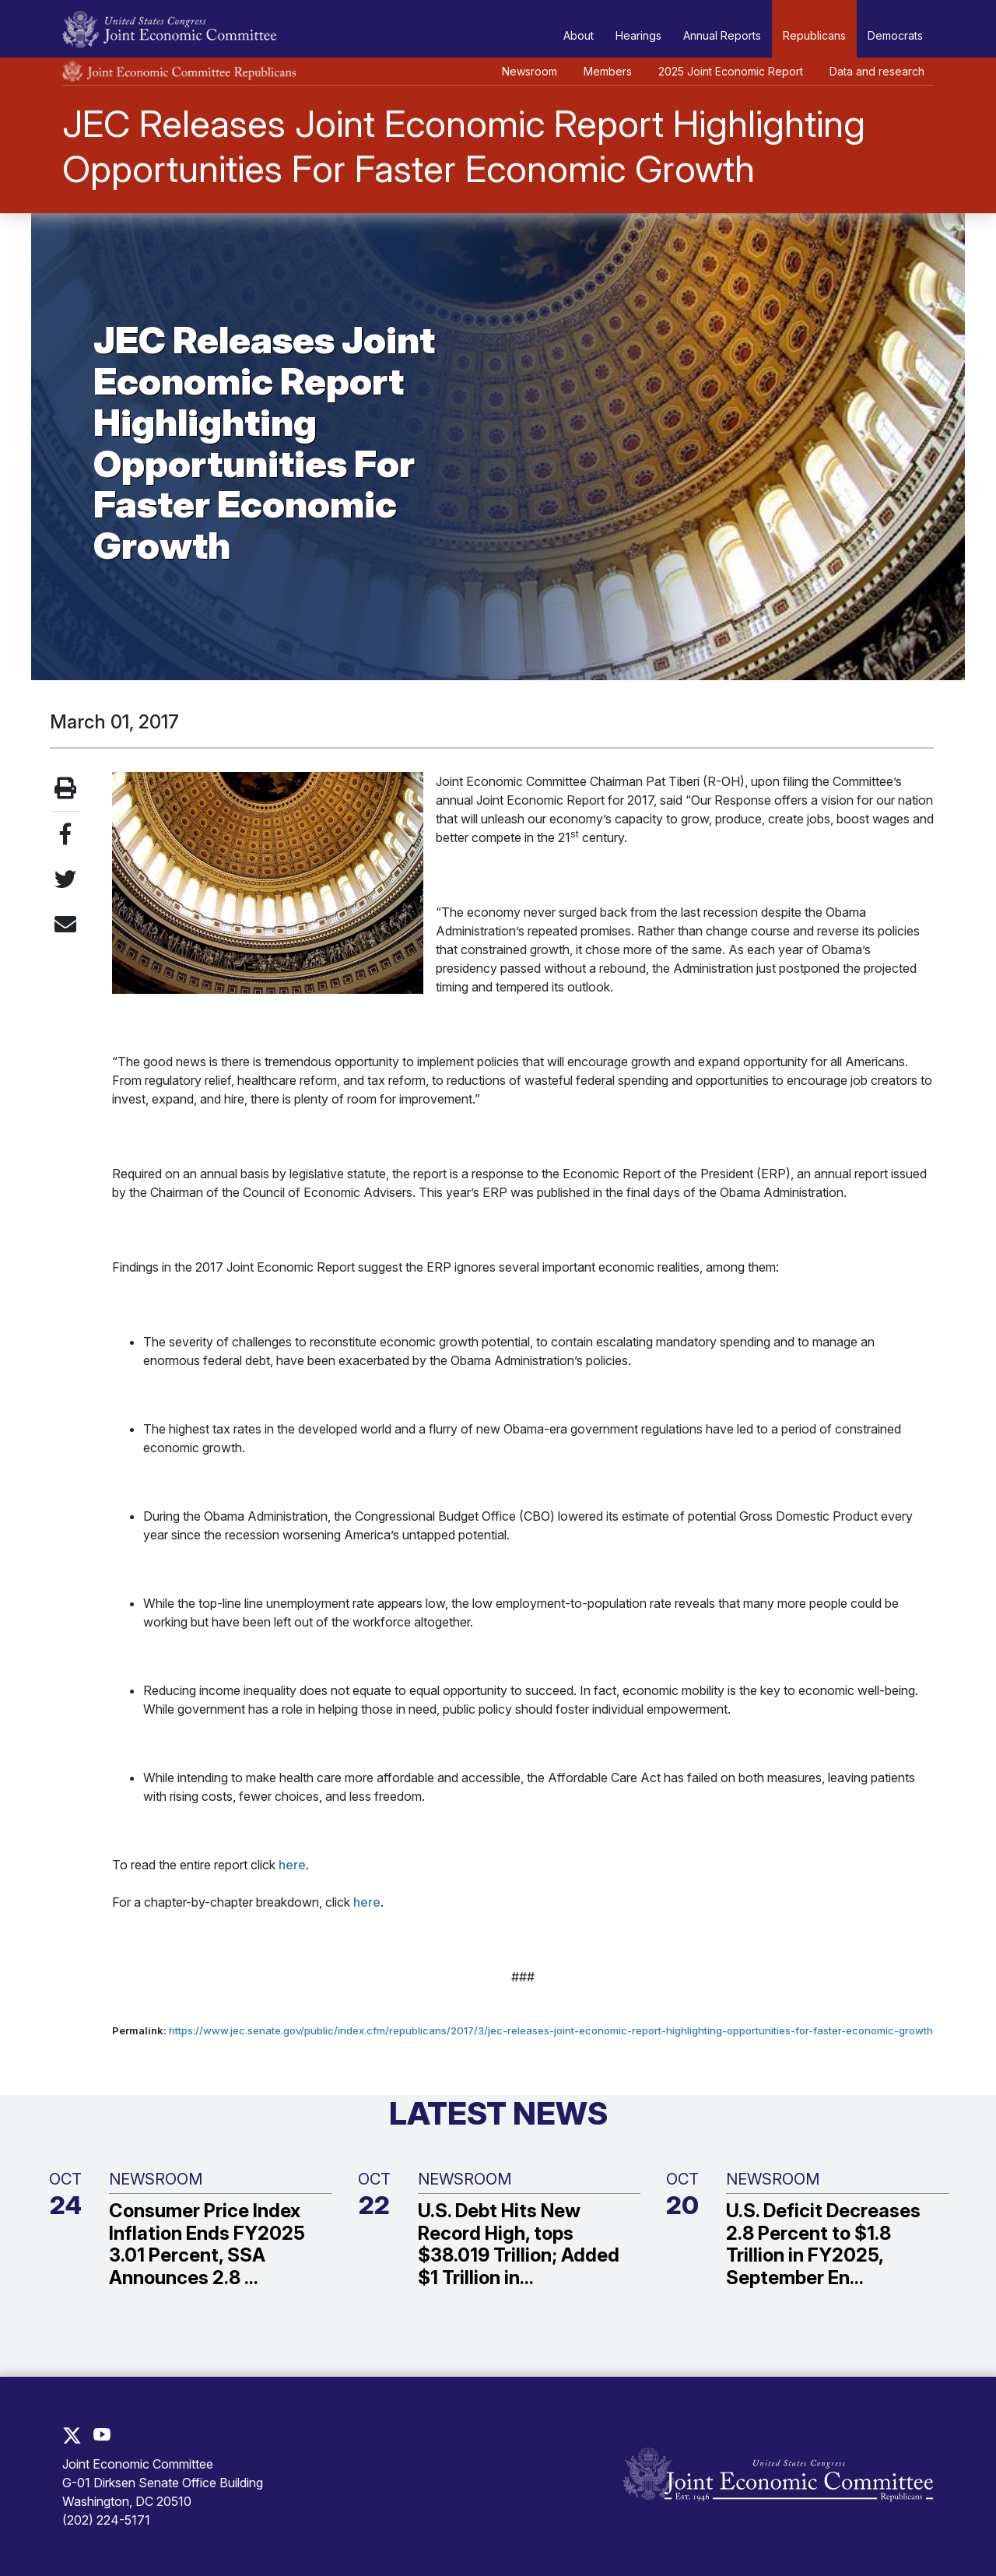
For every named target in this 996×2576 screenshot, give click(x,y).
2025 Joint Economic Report (730, 71)
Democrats (895, 35)
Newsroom (529, 71)
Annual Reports (722, 35)
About (578, 35)
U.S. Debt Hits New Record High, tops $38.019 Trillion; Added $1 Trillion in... (518, 2244)
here (292, 1864)
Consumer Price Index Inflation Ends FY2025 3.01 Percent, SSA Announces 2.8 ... (207, 2244)
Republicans (814, 35)
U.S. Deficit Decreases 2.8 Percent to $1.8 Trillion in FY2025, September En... (823, 2244)
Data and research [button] (876, 71)
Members (608, 71)
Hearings (638, 35)
